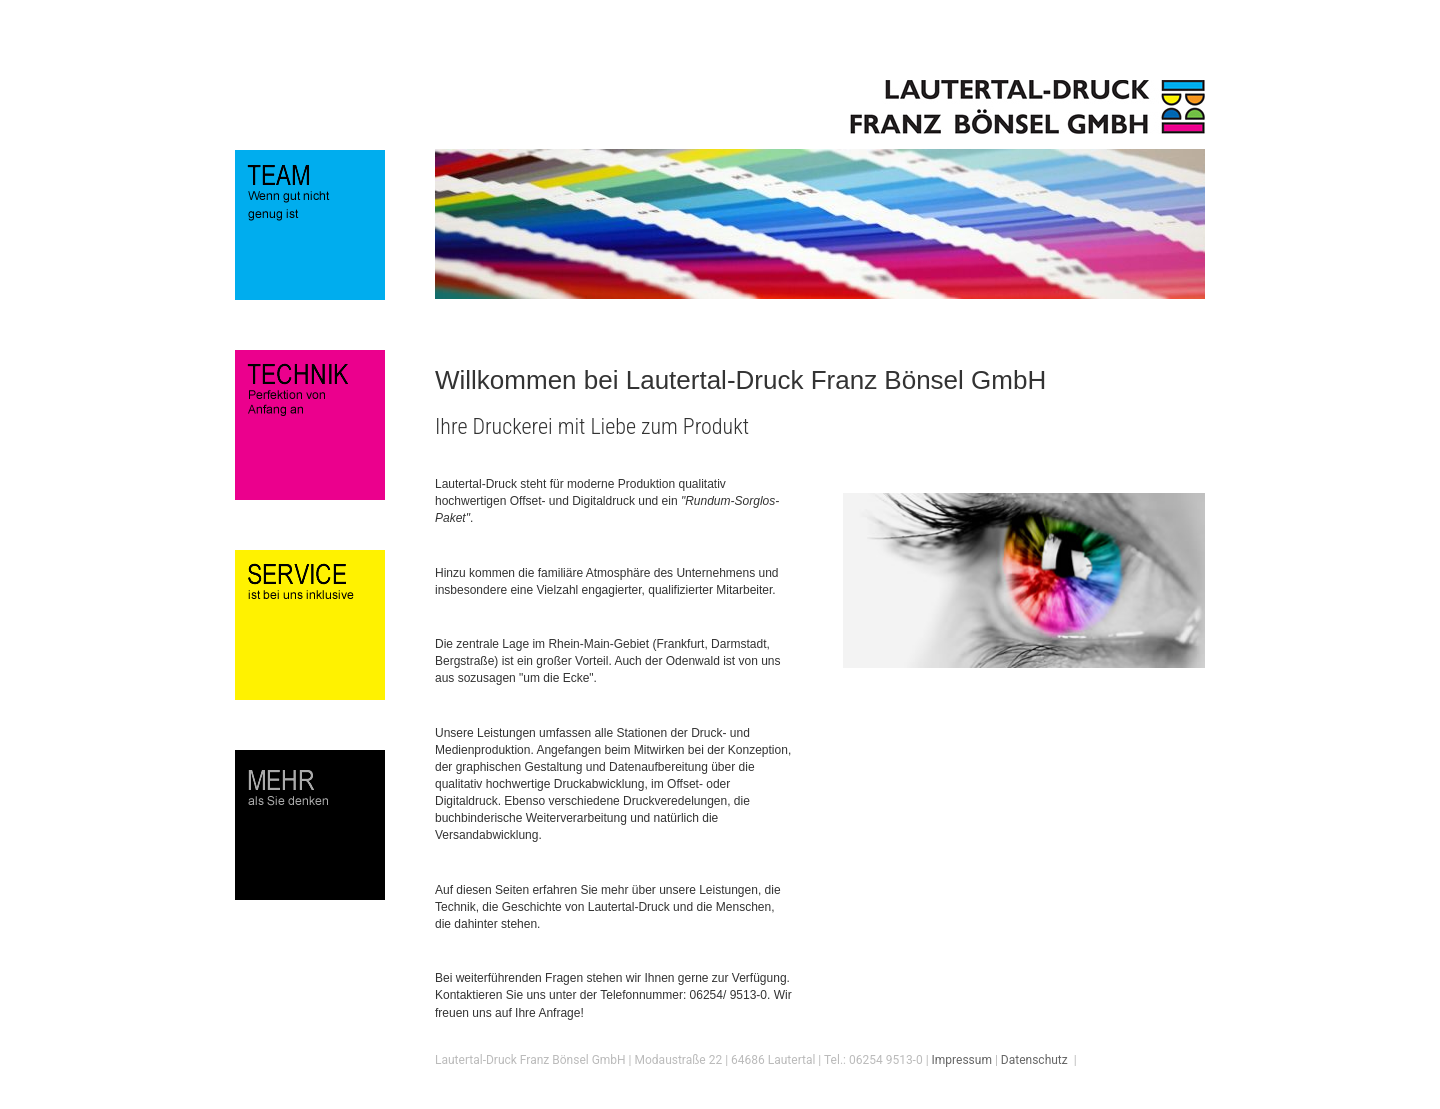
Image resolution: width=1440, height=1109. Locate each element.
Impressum (962, 1060)
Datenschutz (1034, 1060)
